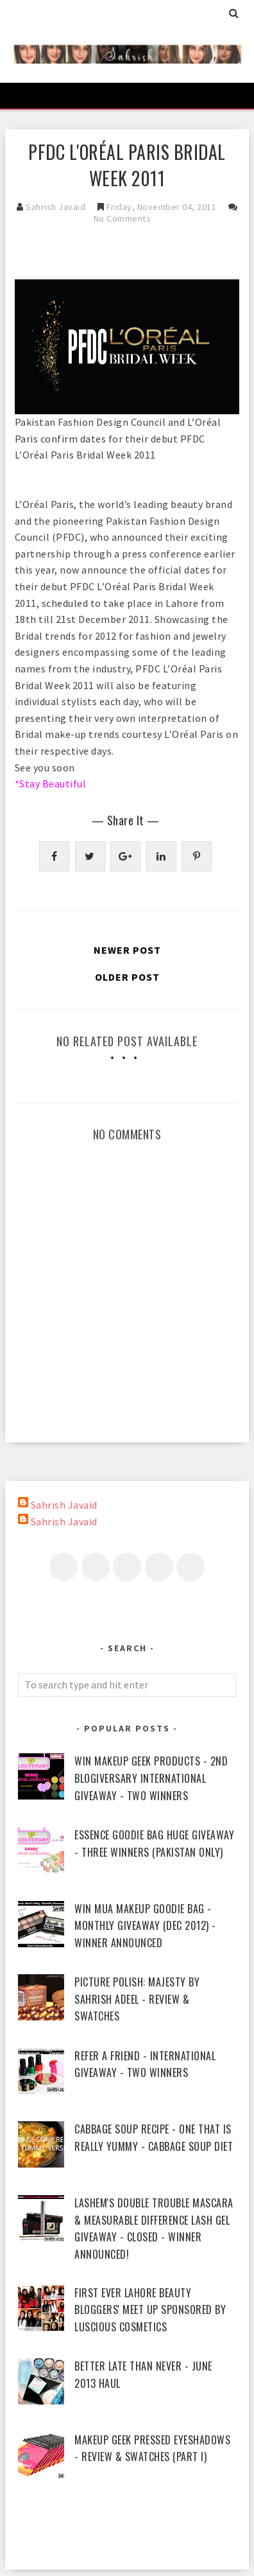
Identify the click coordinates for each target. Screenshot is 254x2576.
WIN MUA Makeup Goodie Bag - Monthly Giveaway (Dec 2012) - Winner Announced (145, 1925)
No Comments (122, 218)
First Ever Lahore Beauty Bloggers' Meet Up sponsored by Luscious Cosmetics (150, 2310)
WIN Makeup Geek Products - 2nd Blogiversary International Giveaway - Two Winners (151, 1778)
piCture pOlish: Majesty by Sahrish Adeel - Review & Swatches (136, 1999)
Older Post (127, 976)
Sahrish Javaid (64, 1504)
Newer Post (127, 949)
